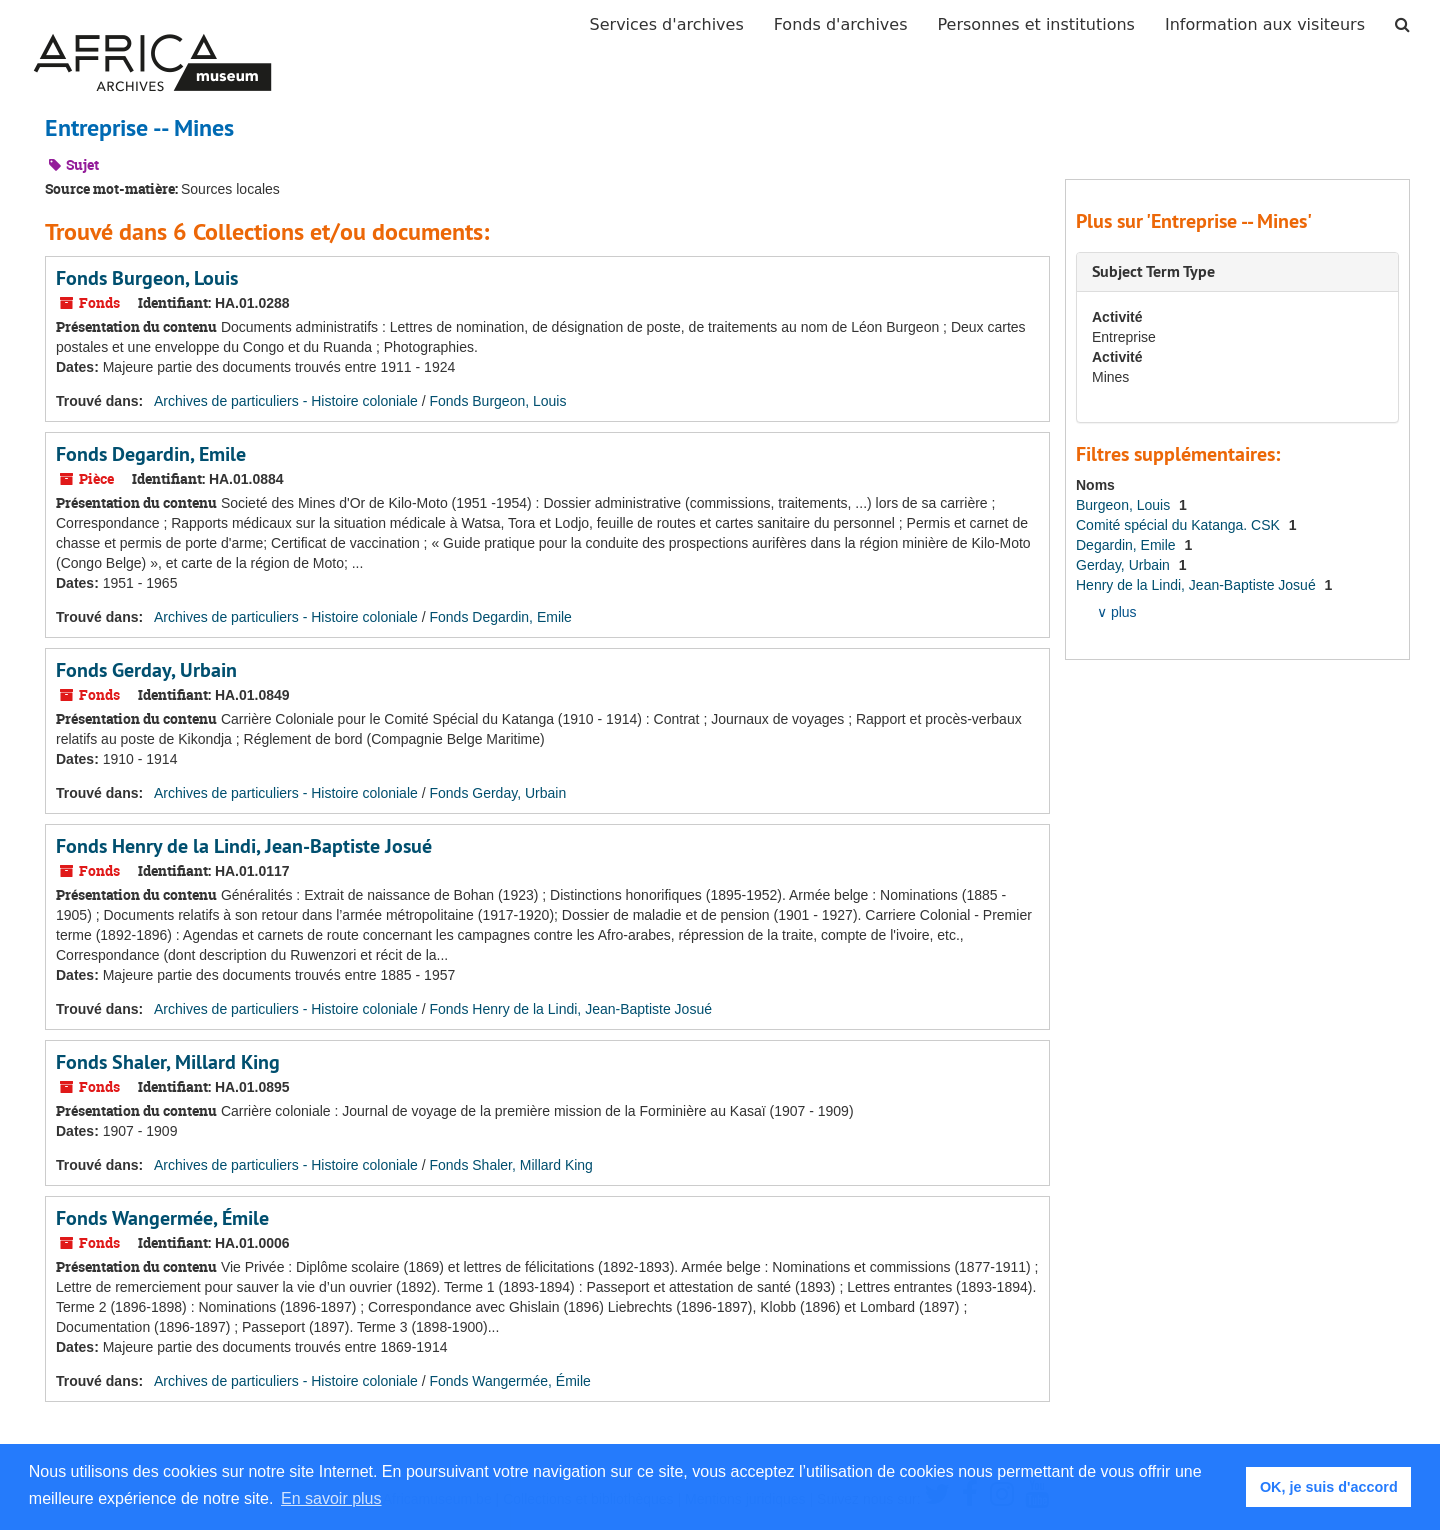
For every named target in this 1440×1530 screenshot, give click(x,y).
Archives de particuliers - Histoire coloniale (286, 401)
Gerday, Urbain (1125, 565)
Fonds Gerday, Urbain (146, 670)
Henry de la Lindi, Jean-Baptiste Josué (1198, 585)
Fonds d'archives (841, 24)
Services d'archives (667, 24)
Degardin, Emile (1128, 545)
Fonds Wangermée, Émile (162, 1218)
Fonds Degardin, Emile (151, 454)
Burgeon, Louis (1125, 505)
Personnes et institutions (1036, 24)
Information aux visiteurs (1265, 24)
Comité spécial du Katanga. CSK (1180, 525)
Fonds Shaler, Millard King (168, 1062)
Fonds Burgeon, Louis (147, 278)
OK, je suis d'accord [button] (1329, 1487)
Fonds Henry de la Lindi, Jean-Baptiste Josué (244, 846)
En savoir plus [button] (331, 1498)
